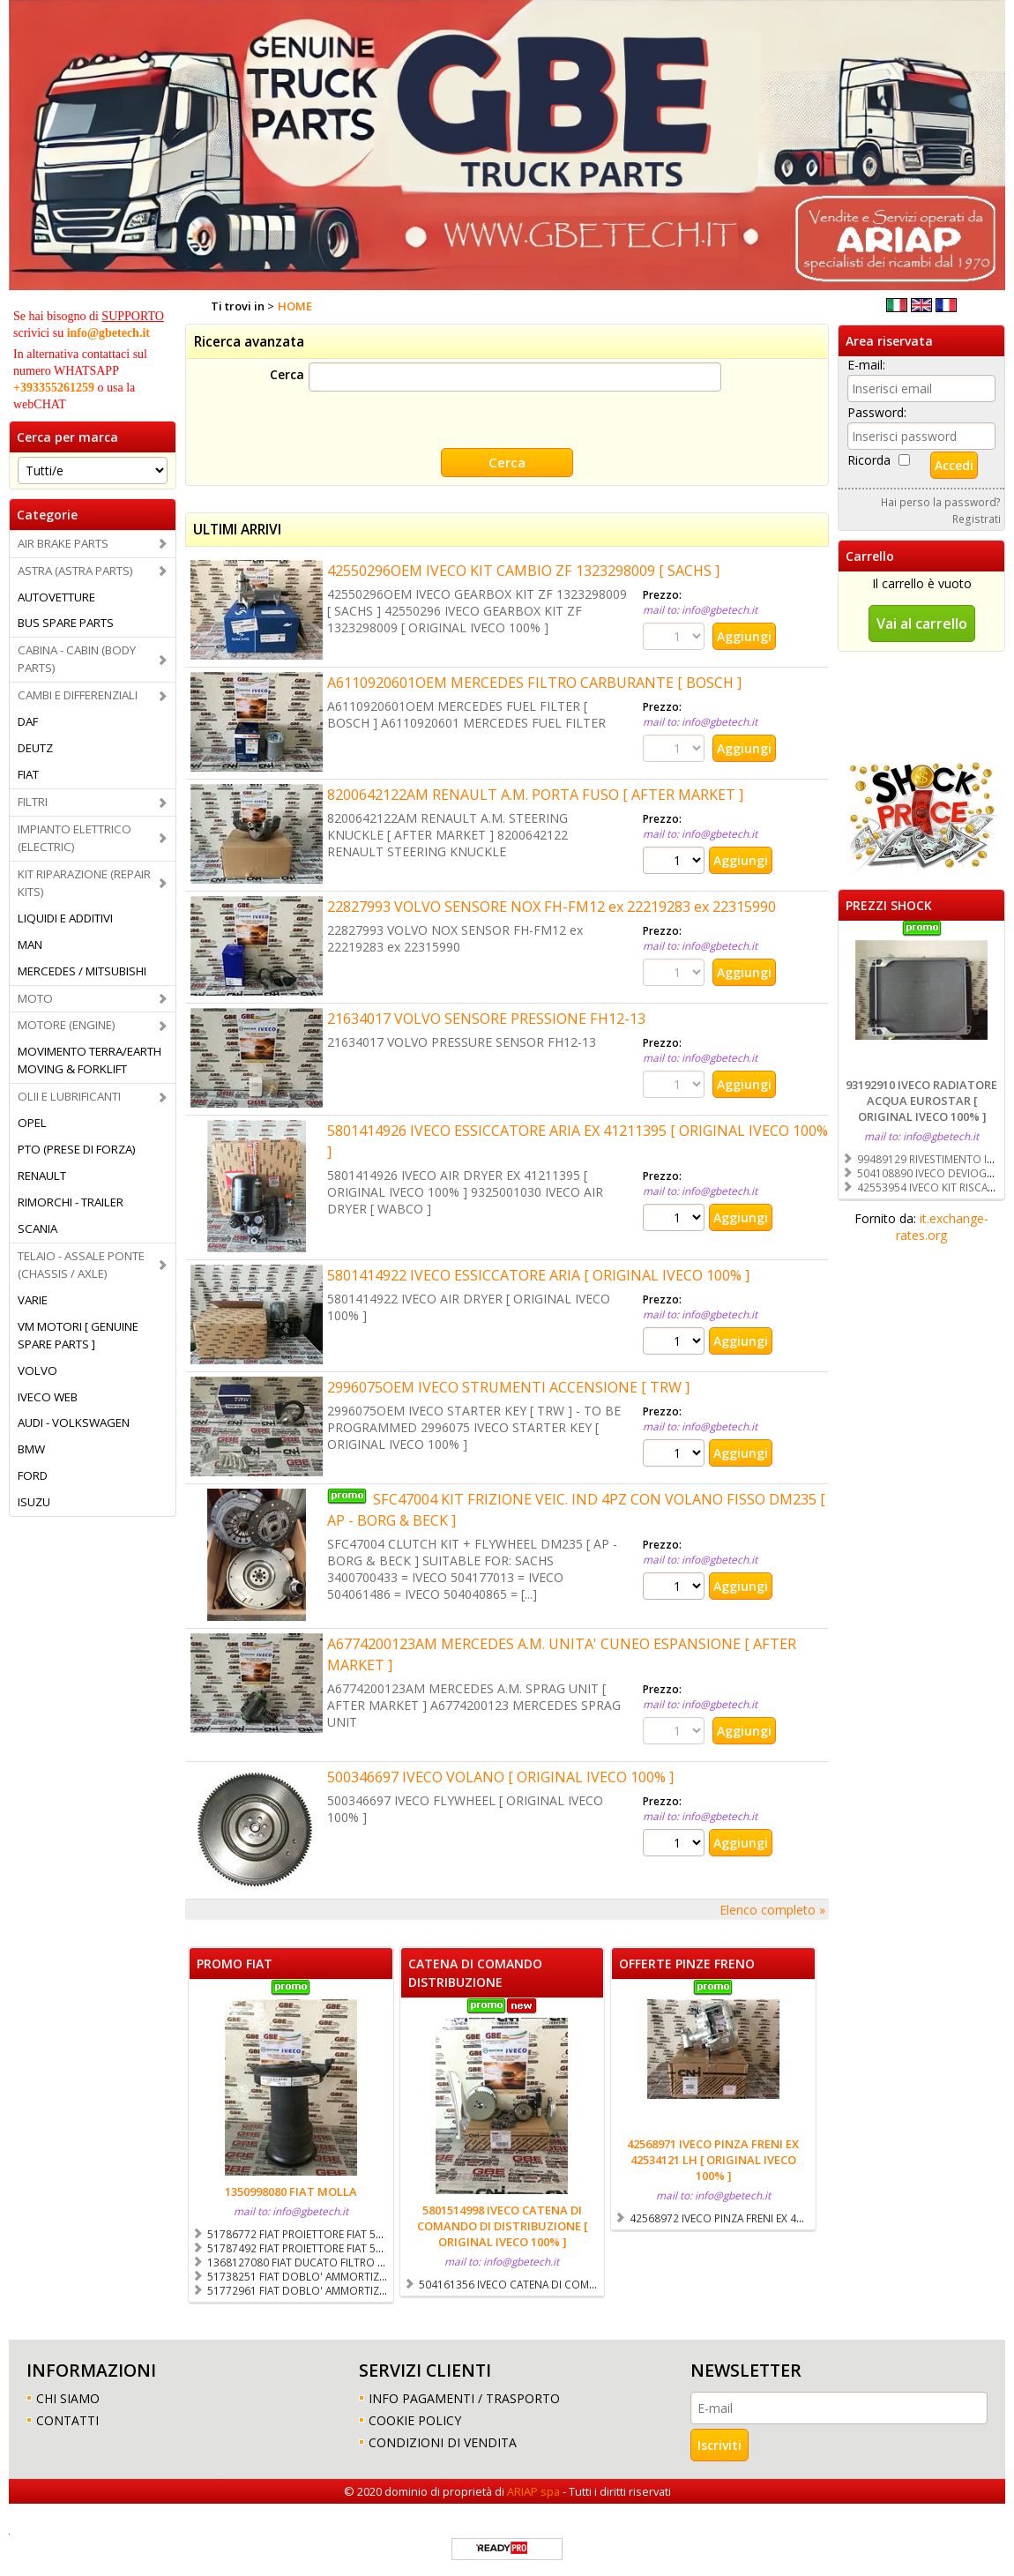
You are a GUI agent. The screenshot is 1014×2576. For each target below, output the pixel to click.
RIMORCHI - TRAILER (70, 1202)
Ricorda (869, 460)
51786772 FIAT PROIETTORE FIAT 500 (297, 2232)
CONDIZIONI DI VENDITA (443, 2440)
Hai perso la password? (941, 502)
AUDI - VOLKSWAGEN (74, 1422)
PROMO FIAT (234, 1961)
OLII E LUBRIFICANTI (69, 1096)
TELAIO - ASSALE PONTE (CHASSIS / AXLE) (81, 1264)
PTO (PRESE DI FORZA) (77, 1149)
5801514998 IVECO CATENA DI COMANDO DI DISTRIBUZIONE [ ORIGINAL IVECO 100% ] (502, 2224)
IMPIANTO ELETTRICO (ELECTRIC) (74, 838)
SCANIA (37, 1228)
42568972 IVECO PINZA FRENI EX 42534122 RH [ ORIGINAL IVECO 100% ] (805, 2216)
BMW (31, 1449)
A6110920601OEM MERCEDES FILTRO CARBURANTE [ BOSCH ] (534, 681)
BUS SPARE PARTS (66, 623)
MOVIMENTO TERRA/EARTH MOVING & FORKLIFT (89, 1060)
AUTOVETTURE (56, 597)
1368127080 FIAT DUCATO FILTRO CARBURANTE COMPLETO (354, 2260)
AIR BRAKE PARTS (63, 543)
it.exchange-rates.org (942, 1226)
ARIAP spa (533, 2490)
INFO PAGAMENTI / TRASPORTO (464, 2396)
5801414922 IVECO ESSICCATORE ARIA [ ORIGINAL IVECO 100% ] (538, 1273)
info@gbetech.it (108, 333)
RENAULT (42, 1175)
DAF (28, 721)
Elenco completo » (772, 1908)
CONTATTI (67, 2418)
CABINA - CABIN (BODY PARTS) (77, 659)
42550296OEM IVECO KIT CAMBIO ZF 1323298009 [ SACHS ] (523, 569)
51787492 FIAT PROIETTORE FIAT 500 (297, 2246)
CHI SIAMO (68, 2396)
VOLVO (37, 1370)
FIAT (28, 774)
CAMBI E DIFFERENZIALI (78, 695)
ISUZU (34, 1502)
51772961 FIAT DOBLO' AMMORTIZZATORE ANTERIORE (341, 2288)
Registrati (976, 518)
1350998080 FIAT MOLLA (291, 2190)
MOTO (35, 998)
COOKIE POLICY (415, 2418)
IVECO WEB (48, 1397)
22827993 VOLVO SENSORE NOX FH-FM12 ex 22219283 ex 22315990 (551, 905)
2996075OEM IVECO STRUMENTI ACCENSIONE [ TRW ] (508, 1385)
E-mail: (866, 364)
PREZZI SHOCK (889, 905)
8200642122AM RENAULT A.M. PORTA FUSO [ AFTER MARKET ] (535, 793)
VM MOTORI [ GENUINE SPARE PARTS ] (78, 1335)
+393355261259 (53, 387)
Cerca (287, 374)
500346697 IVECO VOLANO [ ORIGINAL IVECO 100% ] (500, 1775)
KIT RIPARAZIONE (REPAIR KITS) (84, 883)
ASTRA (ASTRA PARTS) (75, 571)
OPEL (32, 1123)
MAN (30, 944)
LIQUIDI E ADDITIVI (65, 918)
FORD (33, 1475)
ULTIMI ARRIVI (237, 528)
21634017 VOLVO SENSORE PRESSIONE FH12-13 (486, 1017)
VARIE (33, 1300)
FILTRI (33, 802)
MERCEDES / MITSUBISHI (82, 971)
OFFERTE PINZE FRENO (687, 1961)
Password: (876, 412)
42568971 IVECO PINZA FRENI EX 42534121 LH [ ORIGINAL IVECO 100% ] (713, 2158)
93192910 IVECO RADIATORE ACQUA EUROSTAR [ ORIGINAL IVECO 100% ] (921, 1100)
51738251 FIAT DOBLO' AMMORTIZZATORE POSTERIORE (344, 2274)
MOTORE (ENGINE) (67, 1025)
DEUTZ (35, 748)
